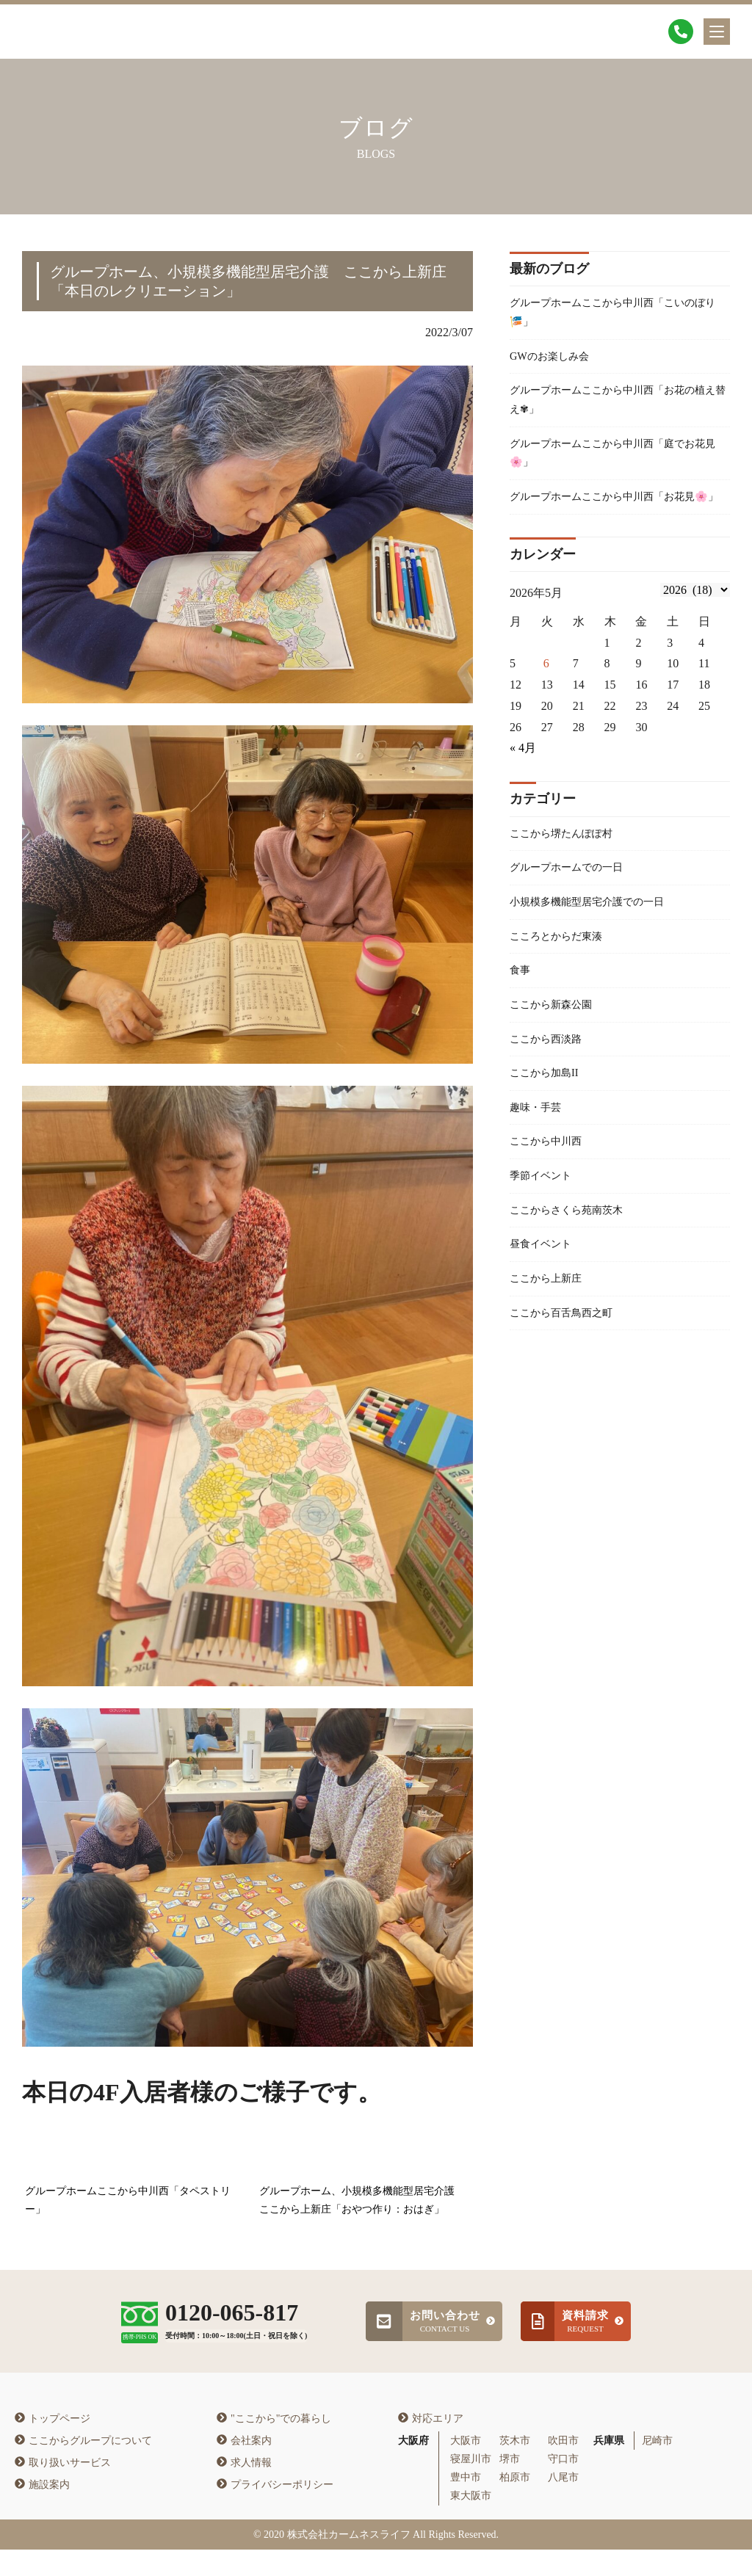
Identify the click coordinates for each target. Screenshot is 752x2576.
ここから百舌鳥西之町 (568, 1386)
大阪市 (465, 2466)
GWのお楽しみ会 (555, 362)
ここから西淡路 (551, 1093)
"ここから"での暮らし (274, 2444)
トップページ (52, 2444)
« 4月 (523, 789)
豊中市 (465, 2503)
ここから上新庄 (551, 1349)
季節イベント (545, 1240)
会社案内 (244, 2466)
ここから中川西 (551, 1203)
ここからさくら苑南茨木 (574, 1276)
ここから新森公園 (557, 1057)
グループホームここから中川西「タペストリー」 (128, 2201)
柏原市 (514, 2503)
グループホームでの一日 (574, 910)
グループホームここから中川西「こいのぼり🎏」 (615, 315)
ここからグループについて (83, 2466)
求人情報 (244, 2488)
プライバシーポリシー (275, 2510)
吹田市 (563, 2466)
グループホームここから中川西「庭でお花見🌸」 (615, 467)
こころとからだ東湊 (562, 984)
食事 (521, 1021)
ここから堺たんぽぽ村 (568, 874)
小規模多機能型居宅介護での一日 (598, 947)
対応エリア (430, 2444)
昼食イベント (545, 1313)
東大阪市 (470, 2522)
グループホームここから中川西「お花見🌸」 (615, 525)
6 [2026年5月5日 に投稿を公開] (546, 703)
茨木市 (514, 2466)
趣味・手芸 (539, 1167)
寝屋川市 (470, 2485)
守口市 (563, 2485)
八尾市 (563, 2503)
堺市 (509, 2485)
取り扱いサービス (63, 2488)
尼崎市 (657, 2466)
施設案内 (42, 2510)
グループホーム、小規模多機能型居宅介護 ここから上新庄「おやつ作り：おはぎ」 (362, 2201)
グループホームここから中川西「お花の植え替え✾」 (615, 410)
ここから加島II (549, 1130)
